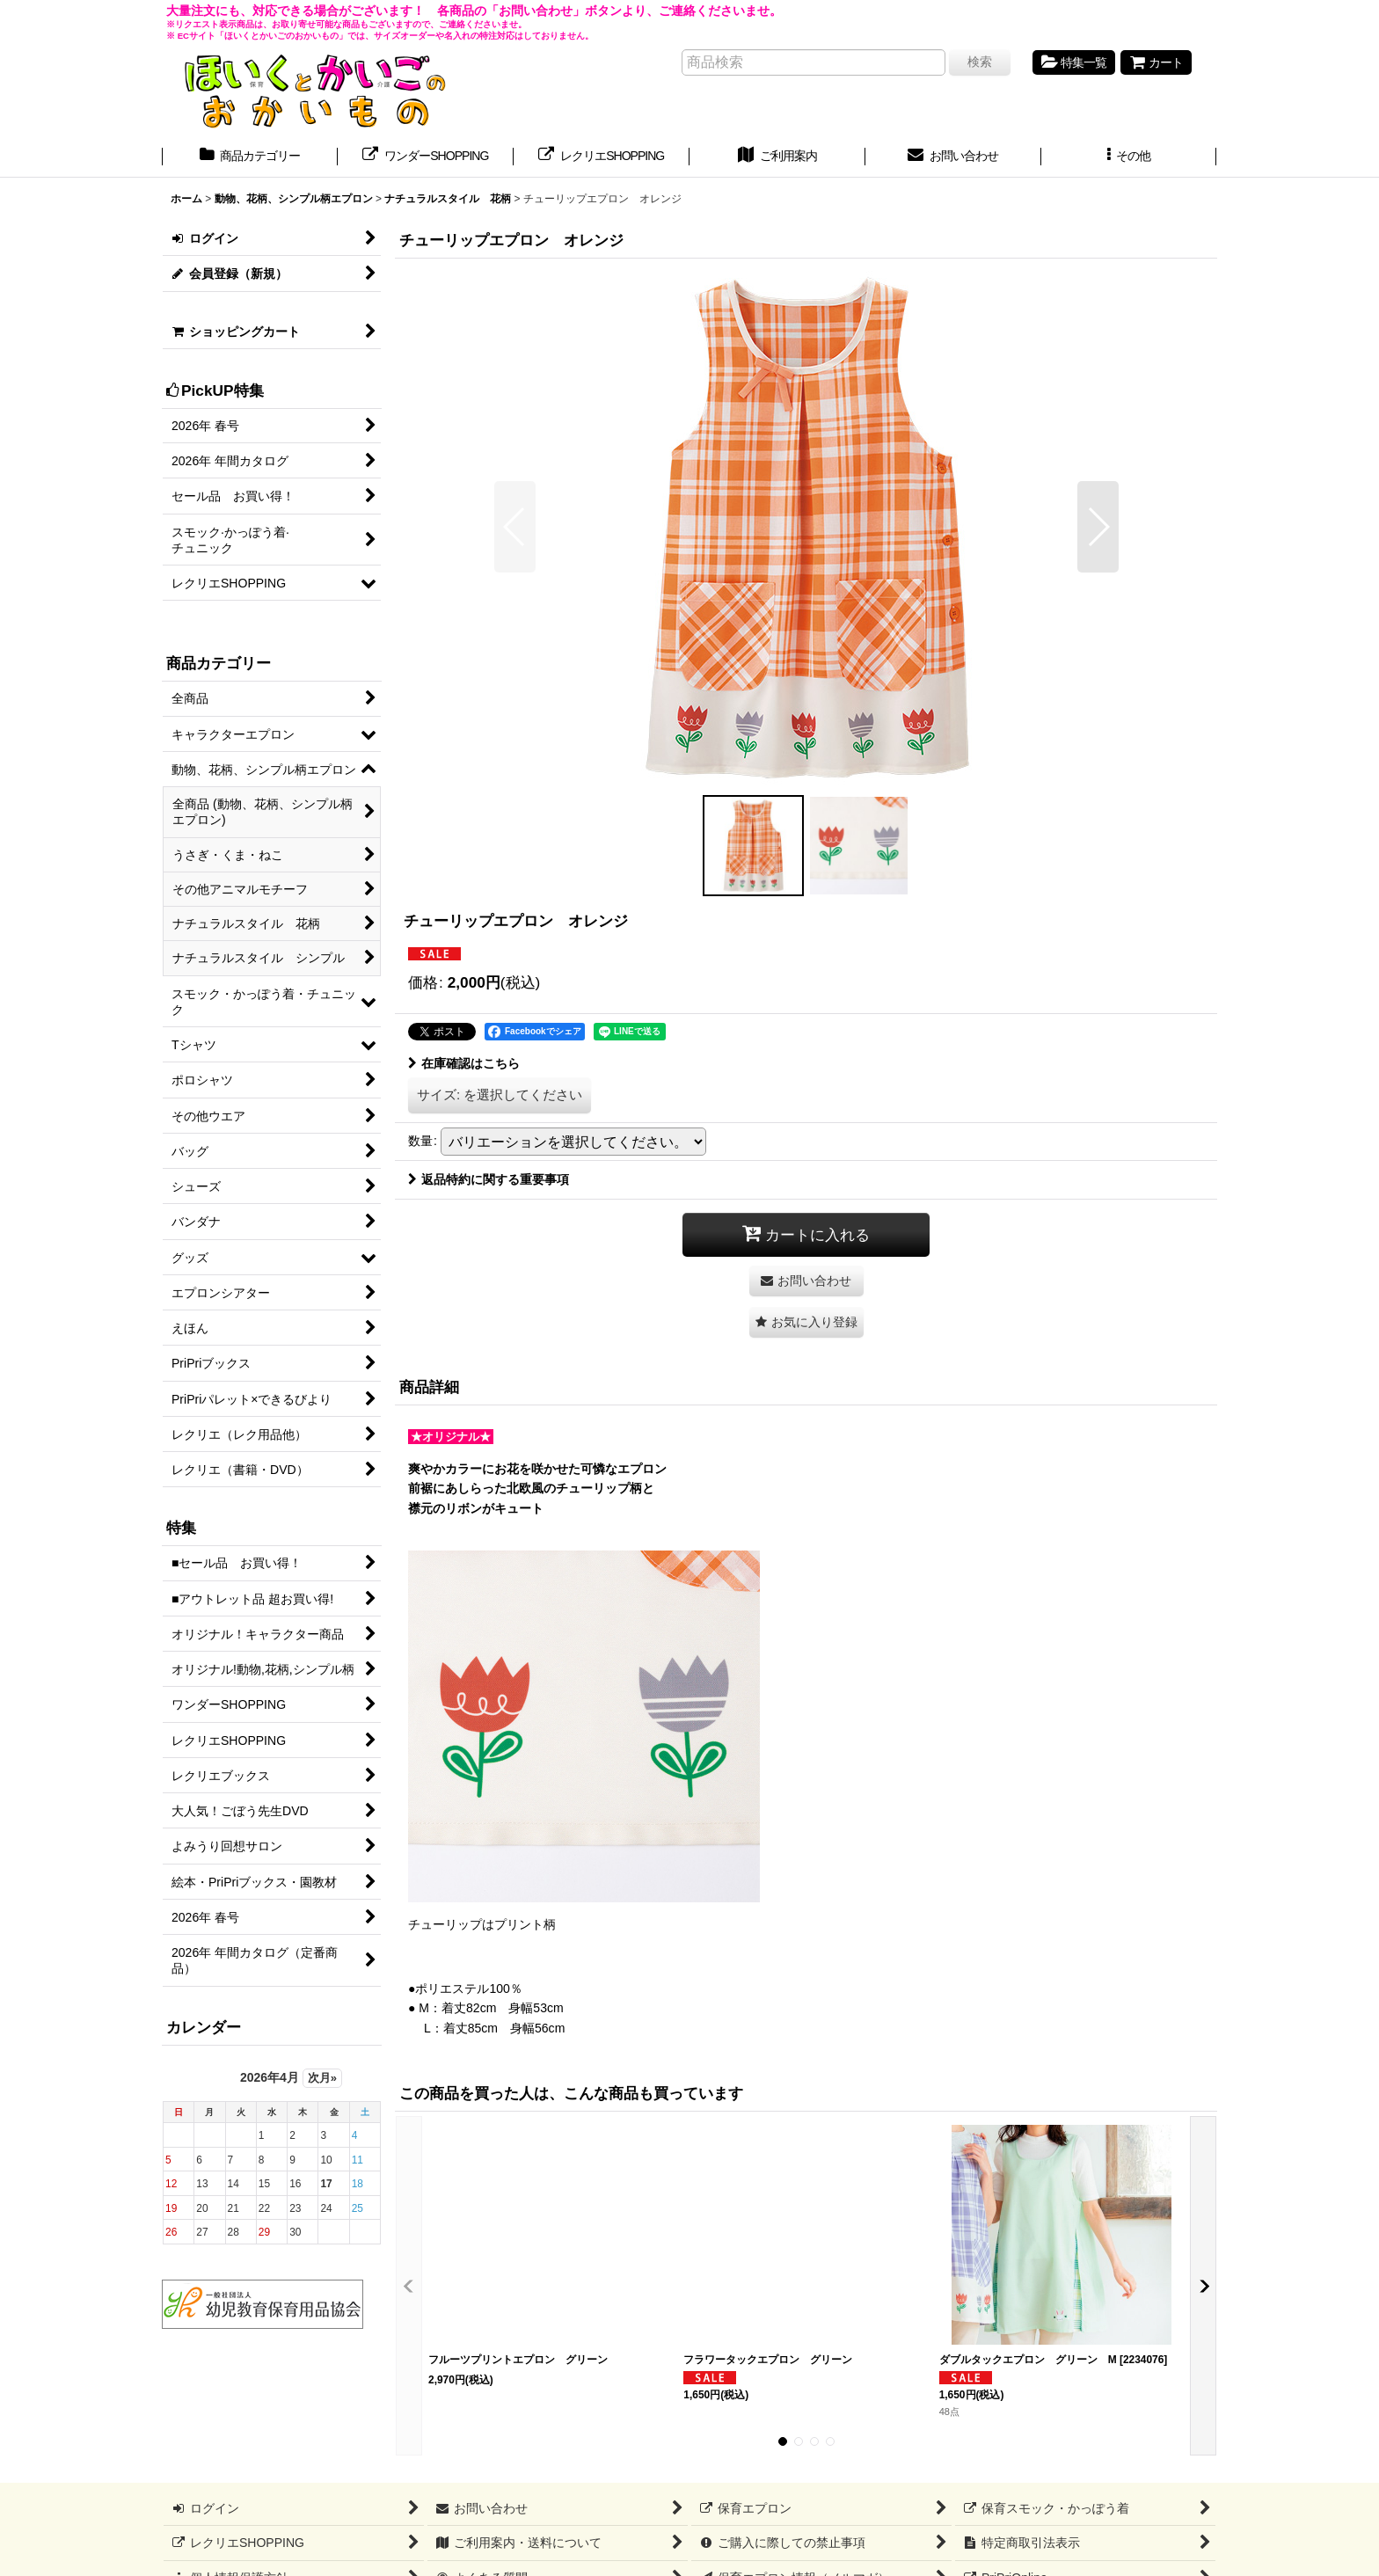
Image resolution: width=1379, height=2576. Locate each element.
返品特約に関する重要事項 (488, 1179)
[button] (1129, 157)
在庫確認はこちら (464, 1063)
